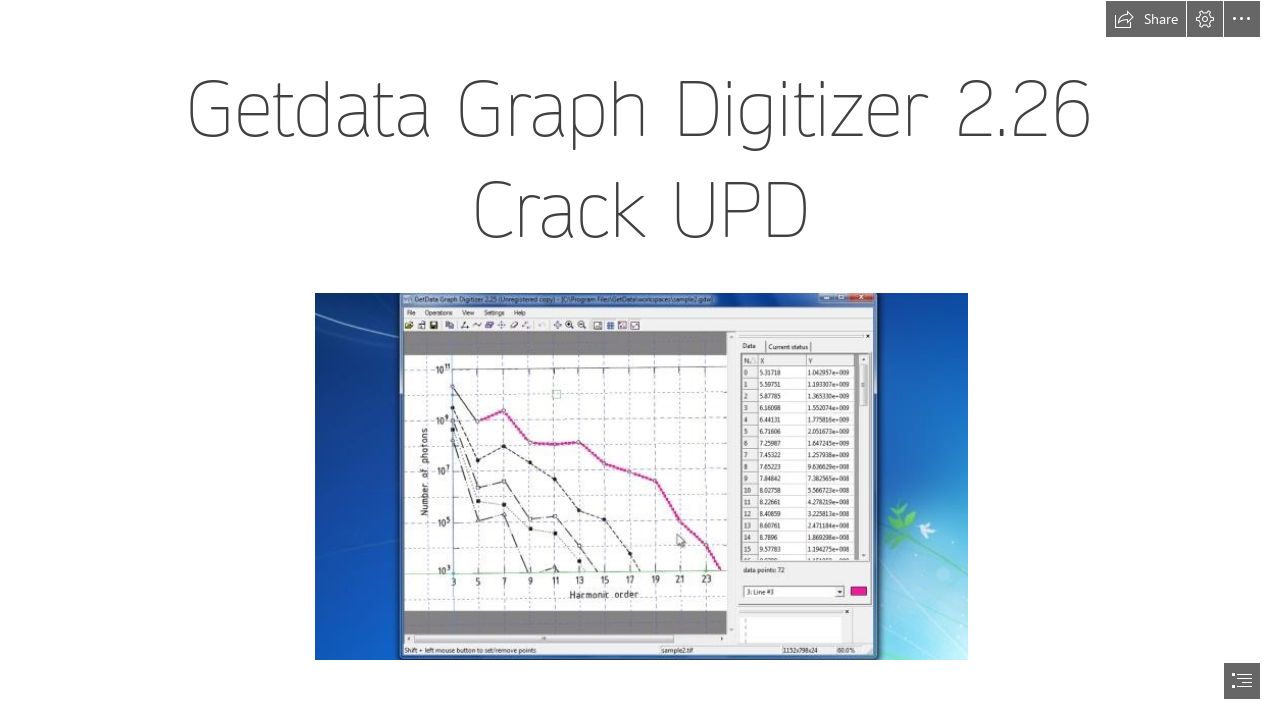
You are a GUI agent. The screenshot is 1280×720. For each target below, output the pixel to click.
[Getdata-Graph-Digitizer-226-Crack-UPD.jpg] (640, 475)
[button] (1146, 19)
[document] (640, 360)
